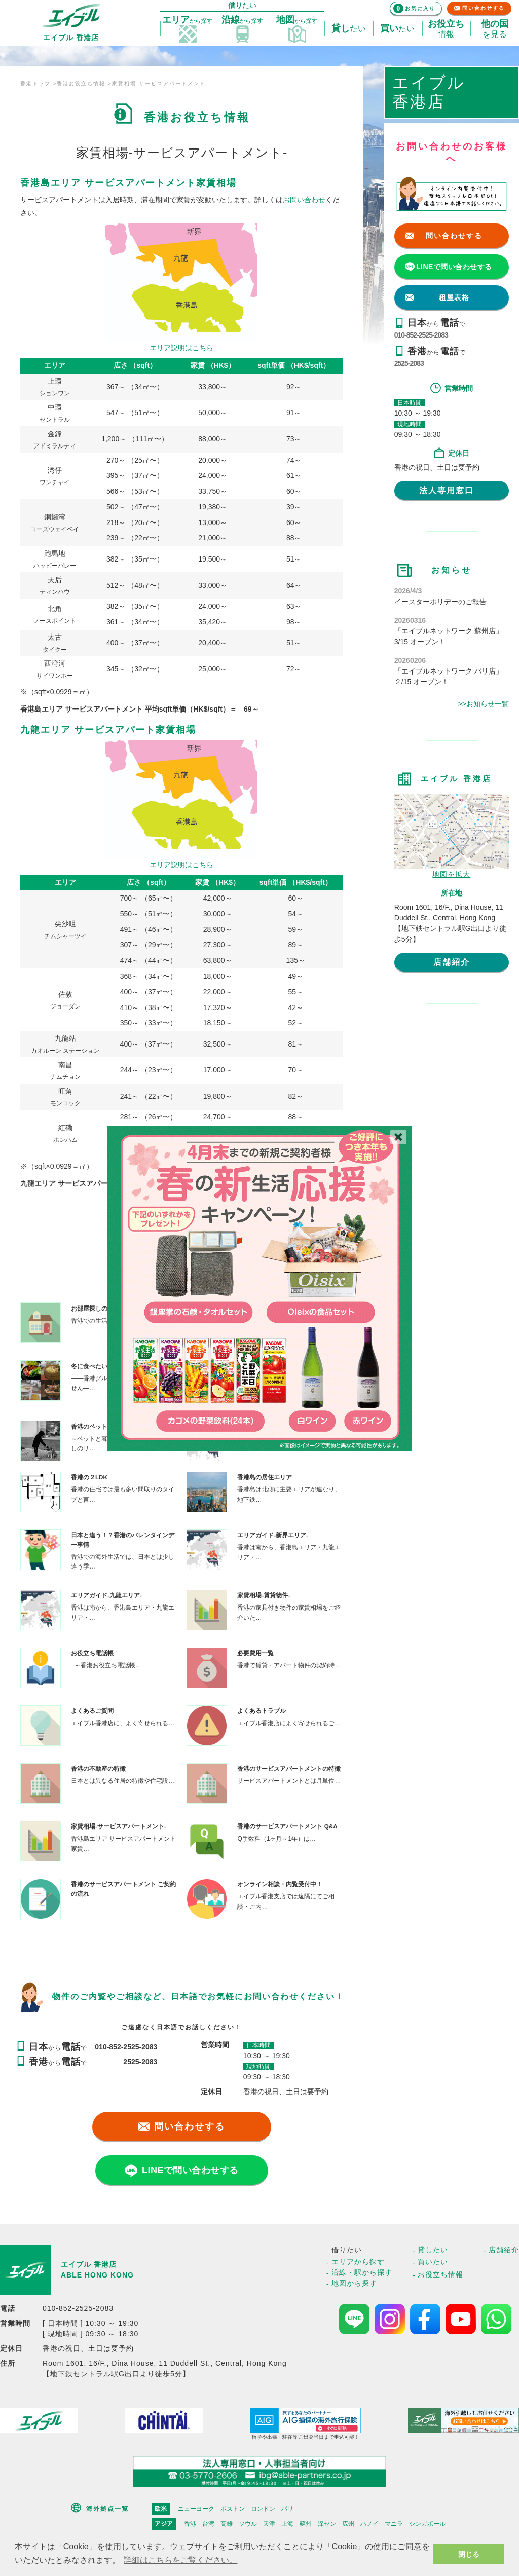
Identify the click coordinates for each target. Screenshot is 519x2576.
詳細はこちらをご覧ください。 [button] (180, 2560)
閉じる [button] (468, 2554)
